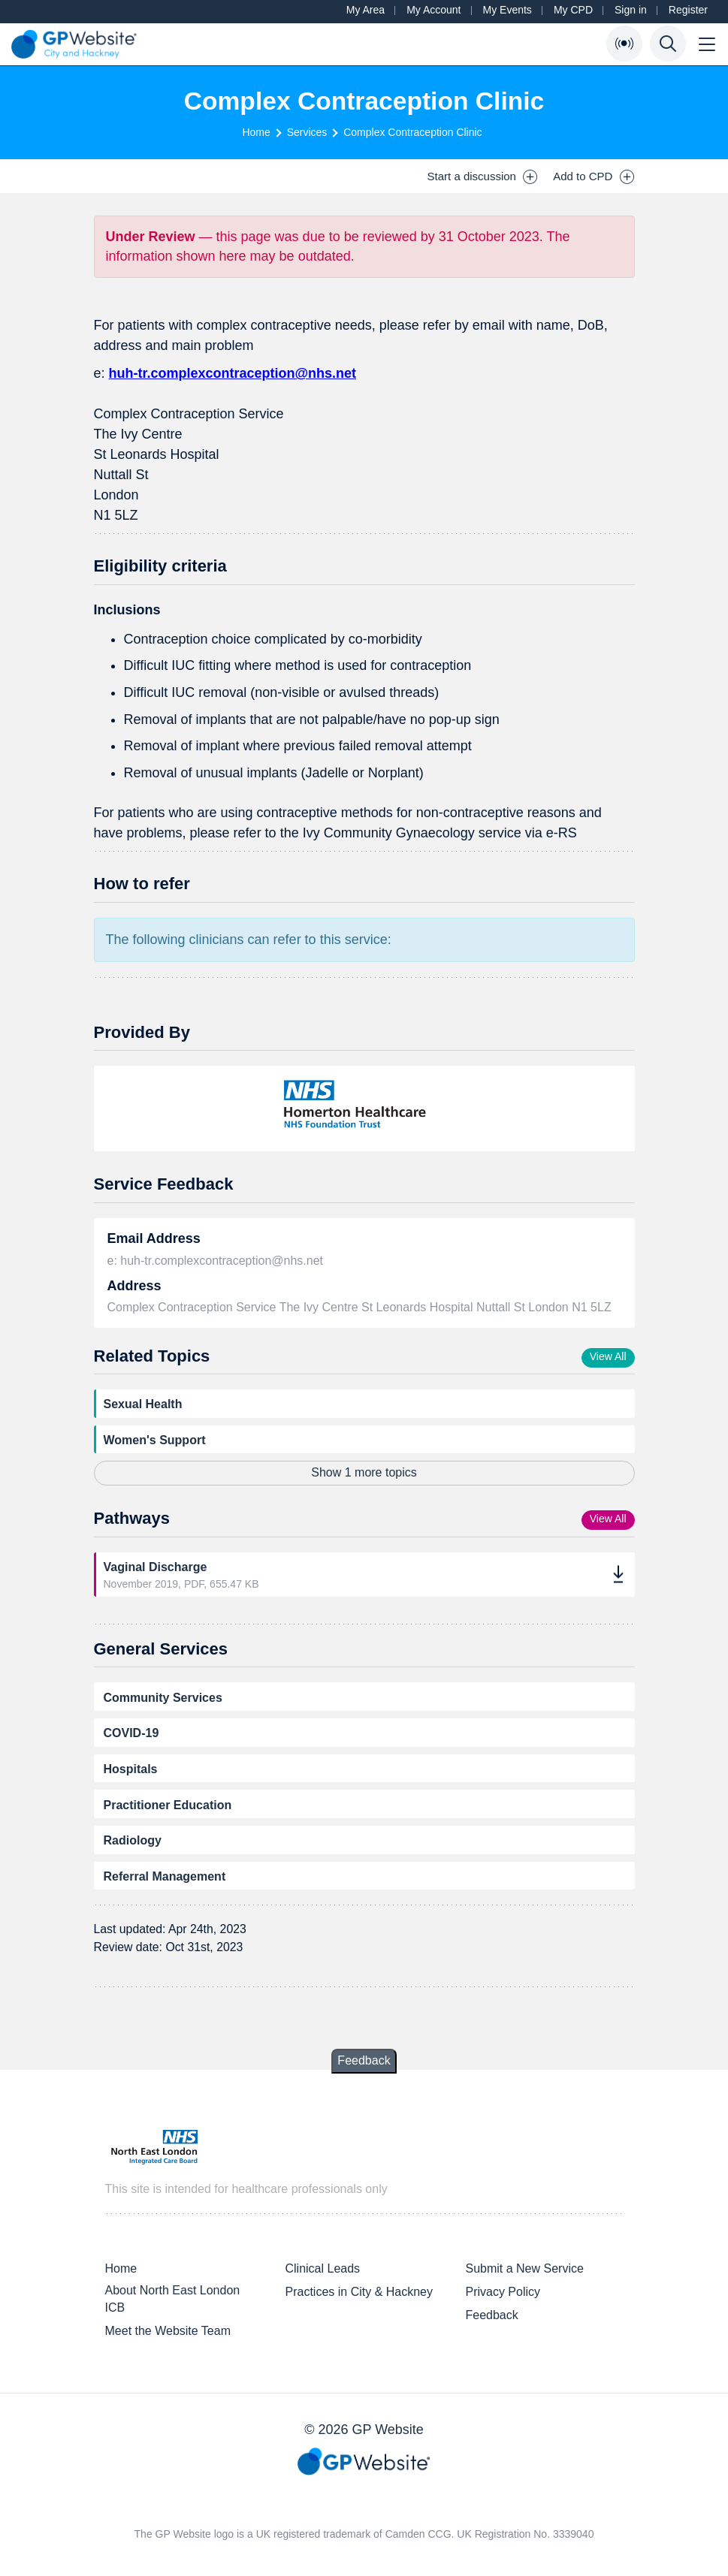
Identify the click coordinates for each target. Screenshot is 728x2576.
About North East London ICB (172, 2299)
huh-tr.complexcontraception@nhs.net (233, 373)
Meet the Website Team (168, 2330)
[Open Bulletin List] (624, 44)
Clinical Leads (322, 2268)
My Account (433, 10)
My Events (507, 10)
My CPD (573, 10)
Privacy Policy (502, 2291)
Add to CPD (593, 176)
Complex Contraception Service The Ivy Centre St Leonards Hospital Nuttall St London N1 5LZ (359, 1307)
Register (688, 10)
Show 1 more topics (364, 1472)
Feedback (363, 2060)
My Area (365, 10)
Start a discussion (483, 176)
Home (256, 132)
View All (608, 1356)
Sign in (631, 10)
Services (307, 132)
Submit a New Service (524, 2268)
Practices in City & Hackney (359, 2291)
